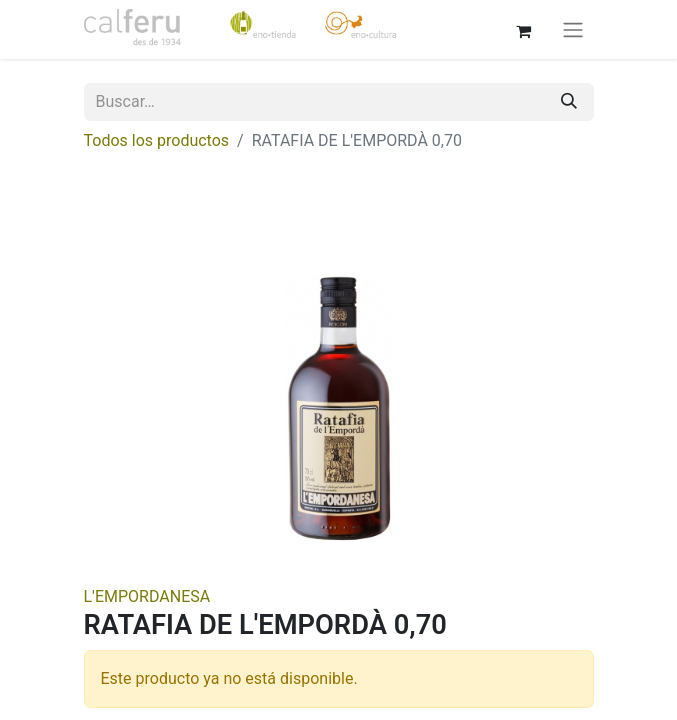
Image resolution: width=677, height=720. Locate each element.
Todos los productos (157, 140)
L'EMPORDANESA (147, 596)
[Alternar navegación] (573, 29)
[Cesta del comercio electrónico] (524, 29)
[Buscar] (569, 102)
